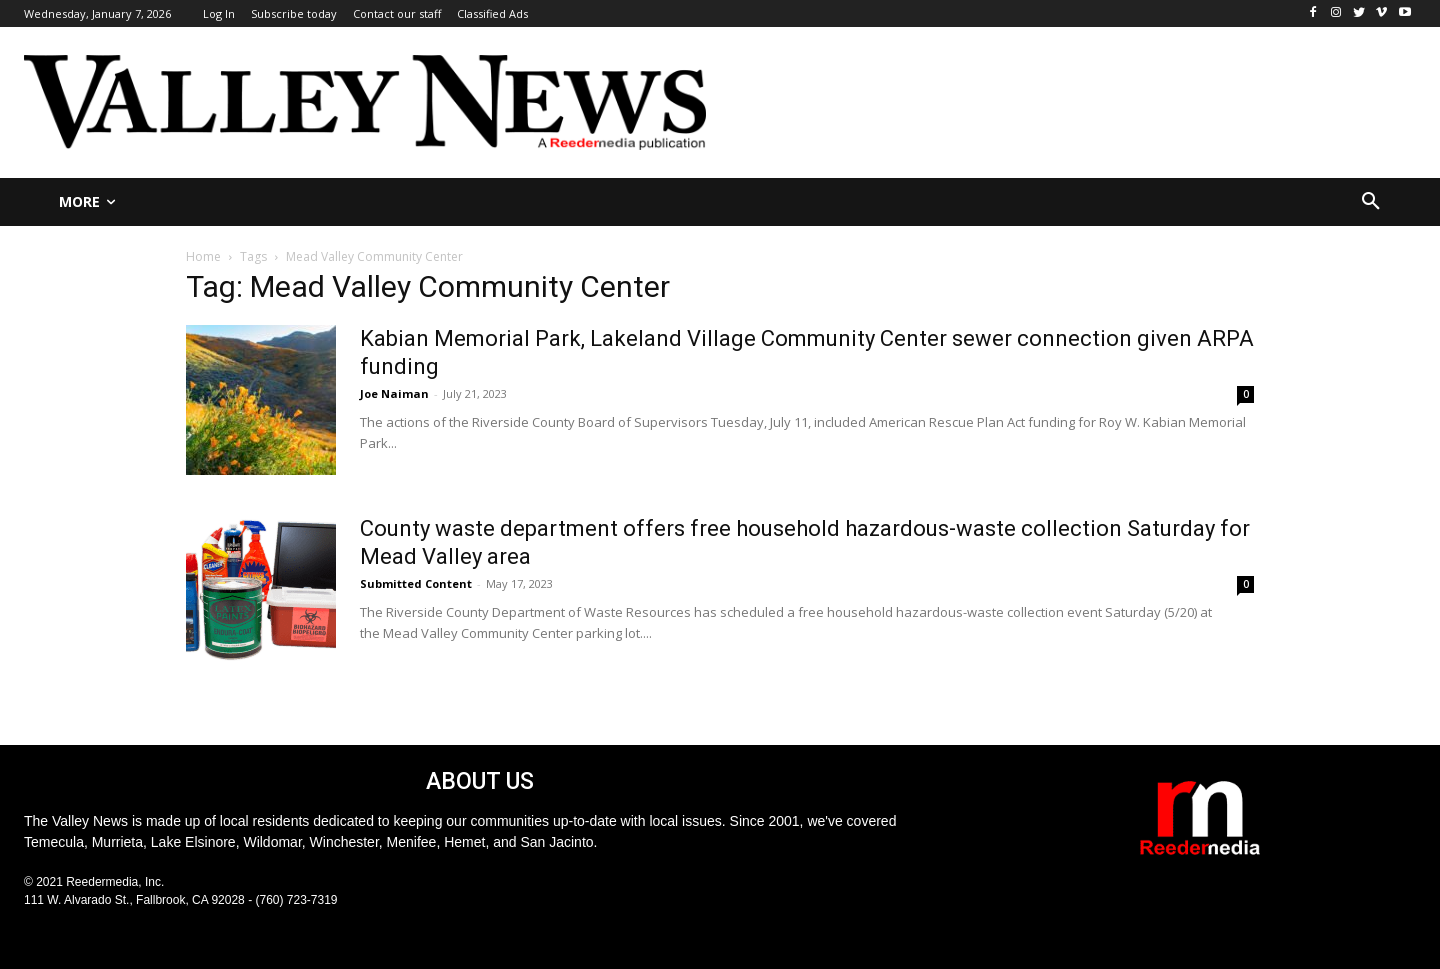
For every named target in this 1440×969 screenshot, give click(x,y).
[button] (1371, 202)
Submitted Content (416, 583)
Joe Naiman (394, 393)
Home (203, 256)
